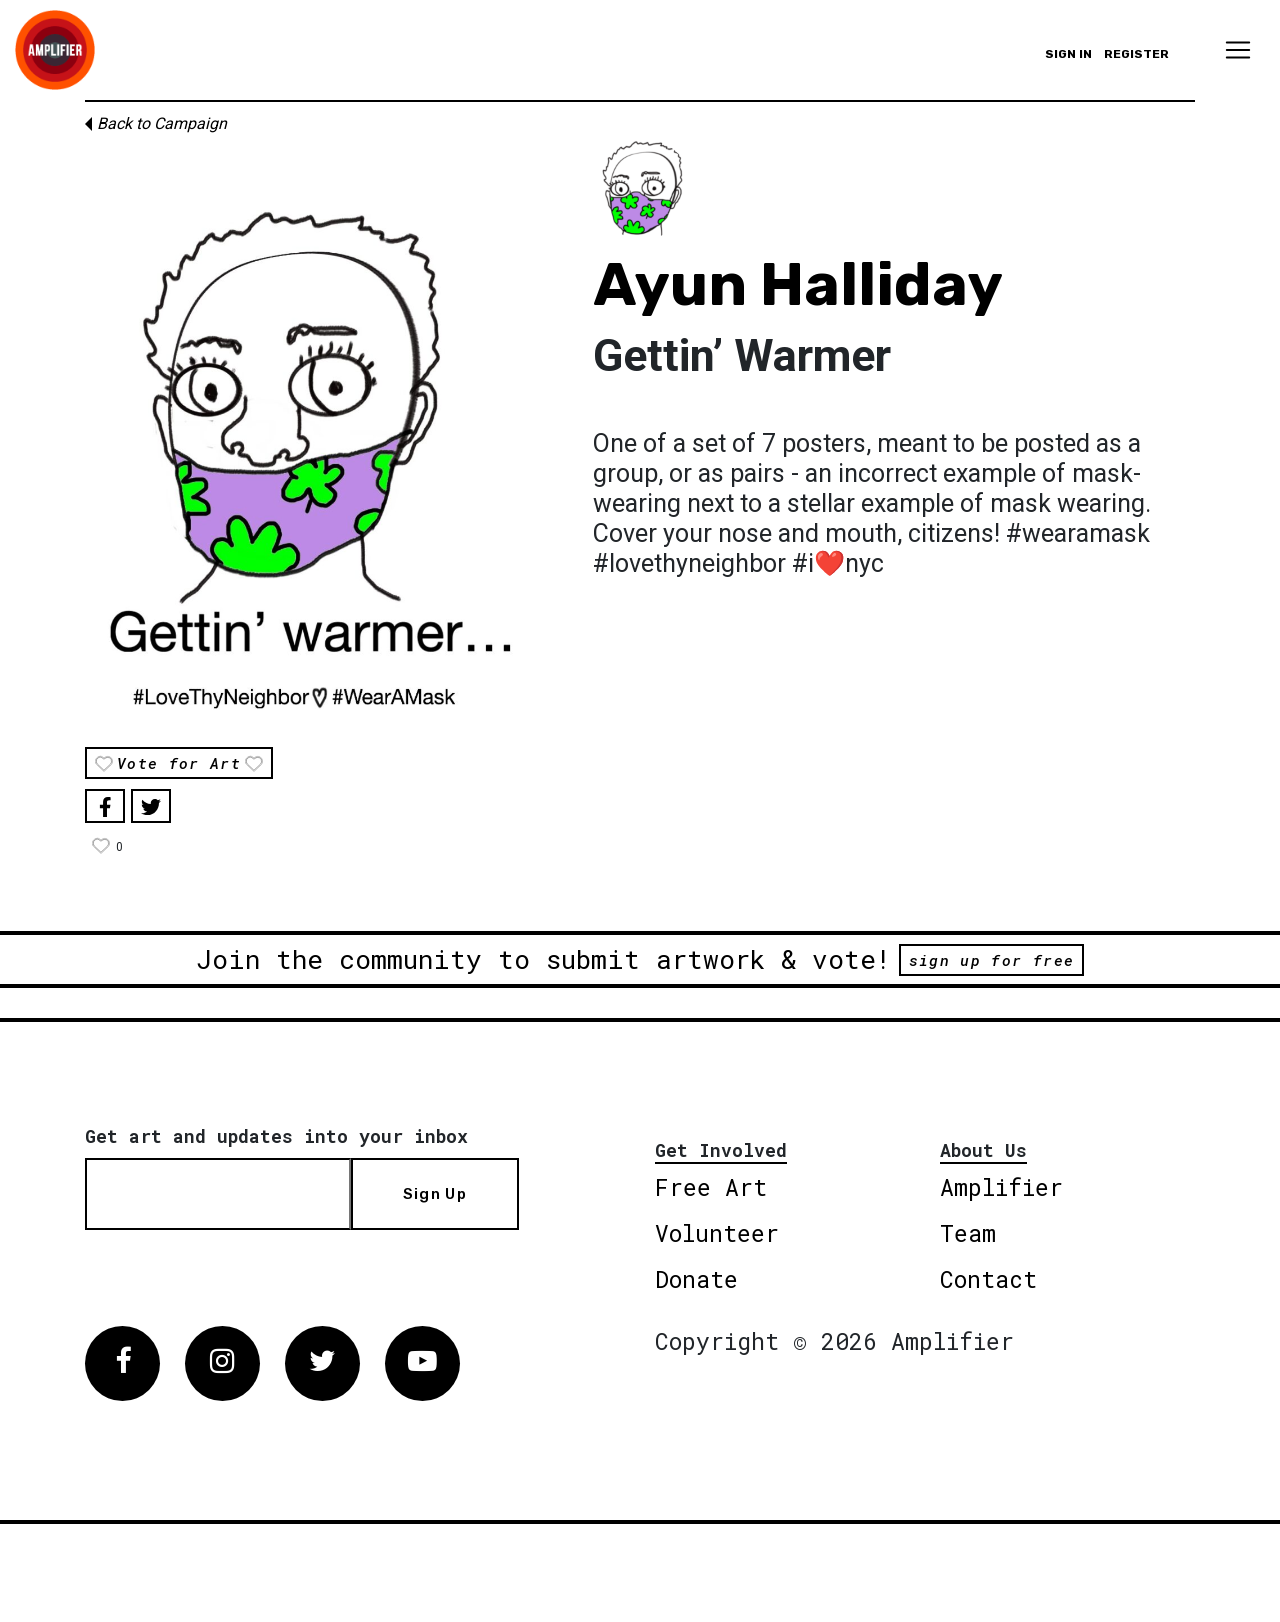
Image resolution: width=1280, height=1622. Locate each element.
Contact (988, 1279)
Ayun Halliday (798, 284)
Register (1136, 54)
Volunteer (717, 1233)
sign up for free (991, 960)
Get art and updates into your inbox (276, 1136)
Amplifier (1001, 1187)
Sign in (1068, 54)
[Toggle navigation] (1238, 50)
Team (968, 1233)
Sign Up (435, 1194)
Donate (696, 1279)
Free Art (711, 1187)
